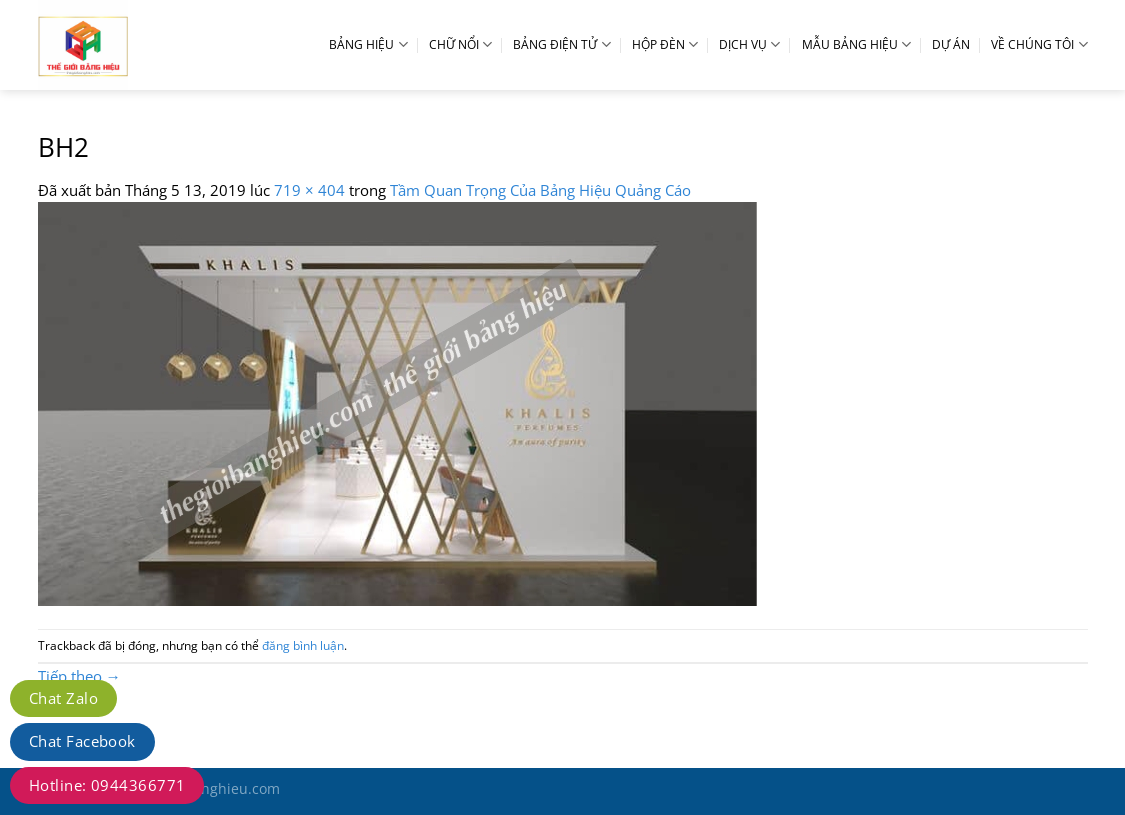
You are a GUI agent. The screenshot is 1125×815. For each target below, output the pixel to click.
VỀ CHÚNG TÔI (1039, 44)
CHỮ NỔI (460, 44)
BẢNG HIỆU (368, 44)
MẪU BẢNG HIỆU (856, 44)
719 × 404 (309, 190)
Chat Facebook (82, 741)
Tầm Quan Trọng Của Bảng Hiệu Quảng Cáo (540, 190)
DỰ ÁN (951, 44)
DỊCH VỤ (749, 44)
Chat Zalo (63, 698)
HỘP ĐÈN (665, 44)
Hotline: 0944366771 (107, 785)
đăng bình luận (303, 645)
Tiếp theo (79, 676)
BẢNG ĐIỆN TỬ (561, 44)
